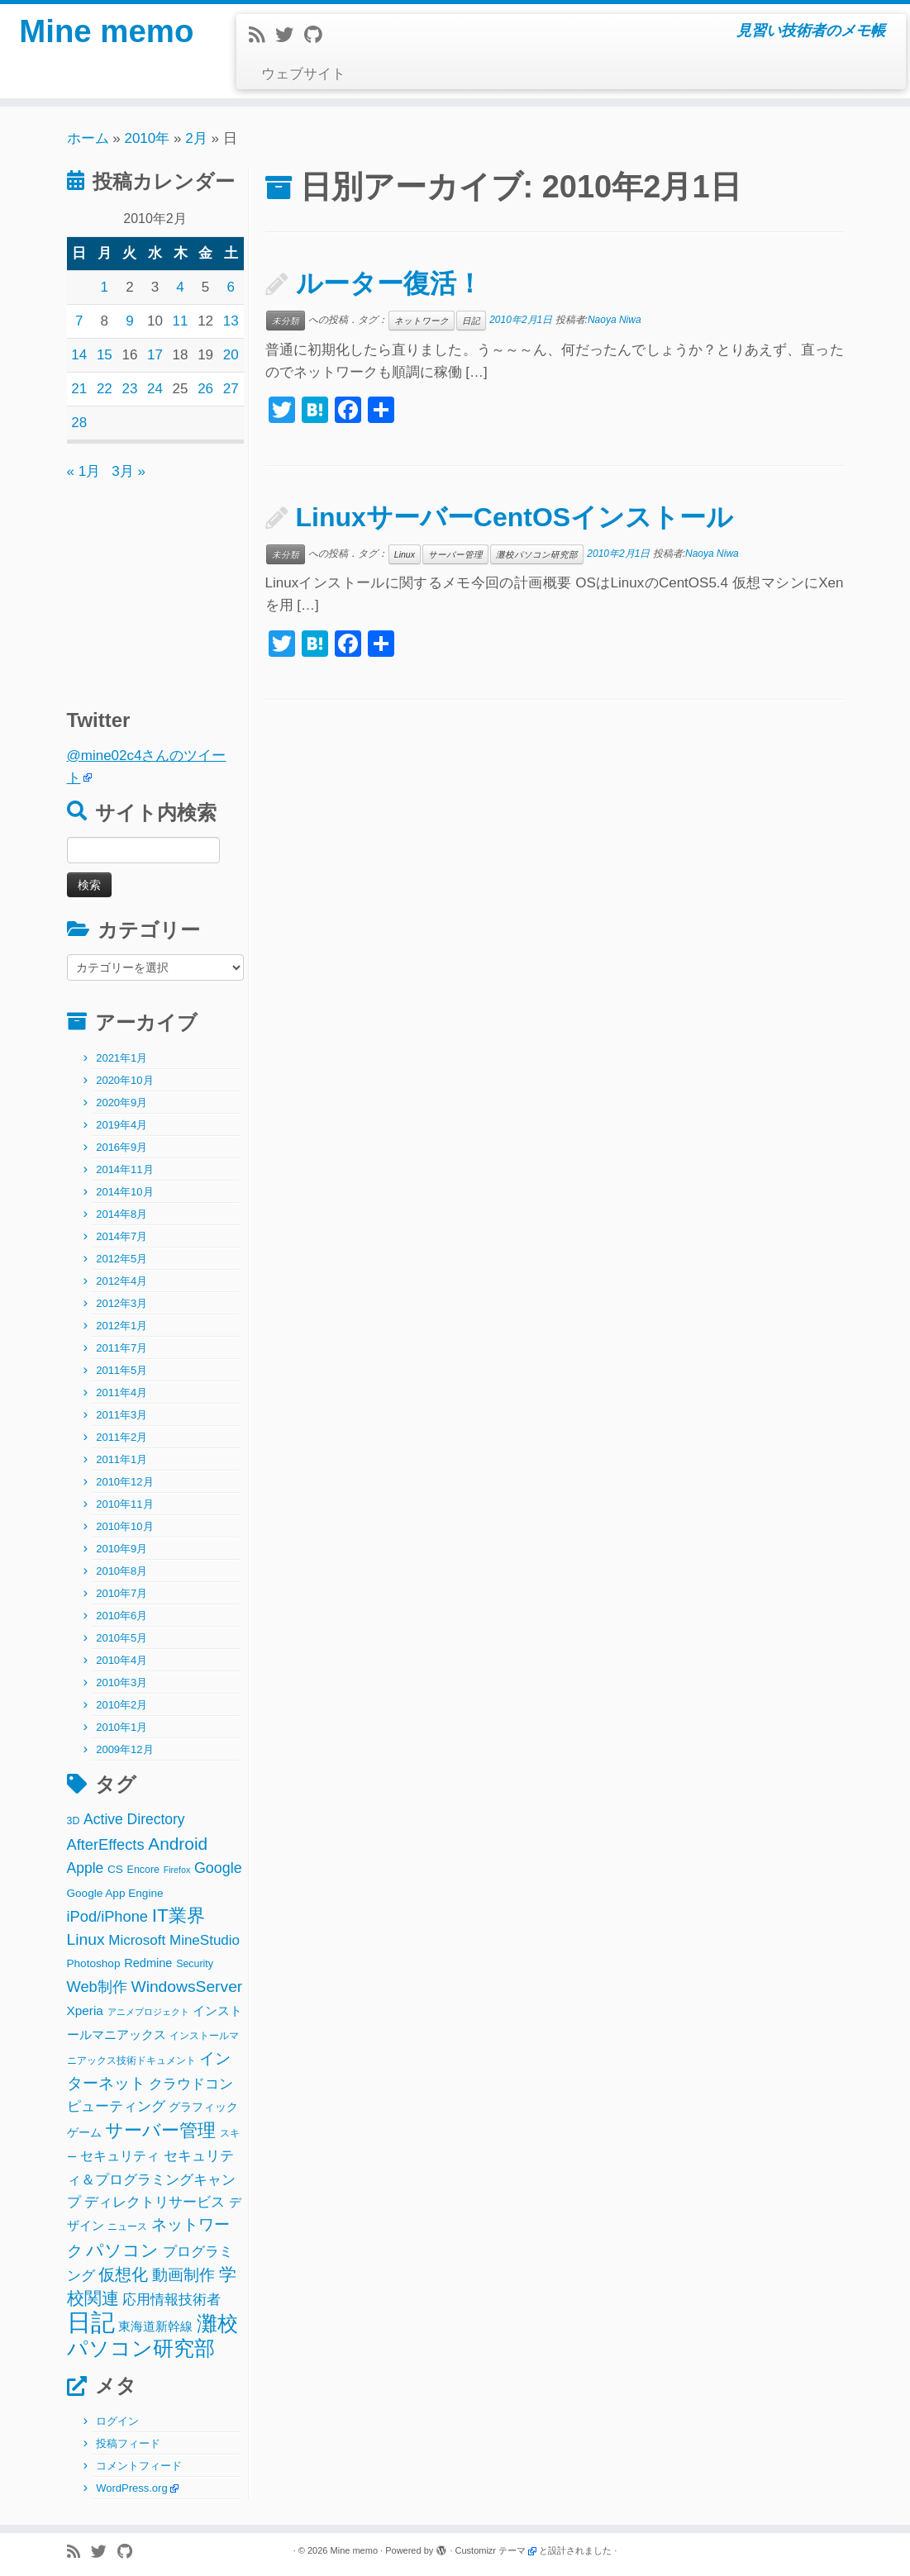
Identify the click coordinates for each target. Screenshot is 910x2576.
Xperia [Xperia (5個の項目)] (85, 2010)
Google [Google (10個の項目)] (218, 1868)
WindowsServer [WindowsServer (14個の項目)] (186, 1986)
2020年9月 (121, 1102)
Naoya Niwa (614, 320)
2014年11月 (124, 1169)
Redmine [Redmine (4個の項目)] (148, 1963)
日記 (471, 321)
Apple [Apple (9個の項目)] (85, 1868)
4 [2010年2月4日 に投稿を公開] (179, 287)
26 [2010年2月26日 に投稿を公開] (205, 389)
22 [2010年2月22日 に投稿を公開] (104, 389)
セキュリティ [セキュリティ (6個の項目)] (120, 2155)
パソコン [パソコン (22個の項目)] (122, 2250)
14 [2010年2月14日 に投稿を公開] (79, 355)
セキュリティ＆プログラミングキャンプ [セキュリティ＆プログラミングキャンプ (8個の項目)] (151, 2179)
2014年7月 (121, 1236)
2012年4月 (121, 1281)
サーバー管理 (455, 554)
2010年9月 (121, 1548)
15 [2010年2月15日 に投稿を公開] (104, 355)
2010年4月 (121, 1660)
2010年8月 (121, 1571)
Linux (404, 554)
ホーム (88, 138)
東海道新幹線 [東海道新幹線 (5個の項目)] (155, 2326)
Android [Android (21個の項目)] (177, 1843)
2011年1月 (121, 1459)
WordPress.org (131, 2488)
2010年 (146, 138)
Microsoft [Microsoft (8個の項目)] (136, 1940)
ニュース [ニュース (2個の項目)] (127, 2226)
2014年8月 (121, 1214)
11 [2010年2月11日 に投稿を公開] (180, 321)
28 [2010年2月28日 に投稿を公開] (79, 422)
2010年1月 (121, 1727)
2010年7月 (121, 1593)
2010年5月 (121, 1638)
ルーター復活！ (389, 283)
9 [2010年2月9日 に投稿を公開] (129, 321)
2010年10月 (124, 1526)
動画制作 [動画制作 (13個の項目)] (183, 2275)
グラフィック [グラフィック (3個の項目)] (203, 2107)
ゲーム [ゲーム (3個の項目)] (84, 2133)
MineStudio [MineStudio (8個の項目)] (204, 1940)
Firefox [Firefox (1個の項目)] (177, 1870)
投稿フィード (128, 2443)
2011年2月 (121, 1437)
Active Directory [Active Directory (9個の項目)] (134, 1819)
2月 (196, 138)
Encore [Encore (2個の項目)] (143, 1869)
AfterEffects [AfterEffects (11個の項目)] (106, 1844)
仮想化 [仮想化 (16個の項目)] (123, 2274)
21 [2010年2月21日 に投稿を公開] (79, 389)
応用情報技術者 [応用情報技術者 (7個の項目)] (171, 2299)
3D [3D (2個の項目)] (73, 1821)
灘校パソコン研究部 (537, 554)
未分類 (285, 321)
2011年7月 (121, 1348)
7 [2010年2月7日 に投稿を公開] (79, 321)
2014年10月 (124, 1192)
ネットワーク (421, 321)
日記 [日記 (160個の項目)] (91, 2322)
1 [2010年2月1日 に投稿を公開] (104, 287)
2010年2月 (121, 1705)
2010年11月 (124, 1504)
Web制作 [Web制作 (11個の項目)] (97, 1986)
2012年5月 (121, 1258)
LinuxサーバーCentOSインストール (515, 517)
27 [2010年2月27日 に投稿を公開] (231, 389)
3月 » (128, 471)
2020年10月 (124, 1080)
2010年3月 (121, 1682)
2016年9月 (121, 1147)
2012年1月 (121, 1325)
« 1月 (84, 471)
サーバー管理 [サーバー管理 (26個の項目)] (160, 2130)
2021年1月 (121, 1058)
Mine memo (107, 33)
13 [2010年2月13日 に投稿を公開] (231, 321)
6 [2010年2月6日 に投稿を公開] (230, 287)
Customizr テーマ (490, 2550)
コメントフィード (139, 2466)
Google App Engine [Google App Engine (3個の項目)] (115, 1893)
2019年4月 (121, 1125)
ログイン (117, 2421)
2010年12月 (124, 1482)
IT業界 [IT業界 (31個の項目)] (178, 1915)
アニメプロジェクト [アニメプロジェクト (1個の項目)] (148, 2012)
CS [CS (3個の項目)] (115, 1869)
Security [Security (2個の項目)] (194, 1964)
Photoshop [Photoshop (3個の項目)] (94, 1963)
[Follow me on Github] (318, 35)
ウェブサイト (303, 74)
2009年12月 (124, 1749)
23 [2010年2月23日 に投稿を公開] (129, 389)
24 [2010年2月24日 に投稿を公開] (155, 389)
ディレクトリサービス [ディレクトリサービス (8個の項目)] (154, 2202)
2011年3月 (121, 1415)
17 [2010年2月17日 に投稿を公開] (155, 355)
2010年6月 (121, 1615)
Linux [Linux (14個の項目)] (86, 1939)
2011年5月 (121, 1370)
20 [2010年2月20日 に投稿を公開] (231, 355)
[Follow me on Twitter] (289, 35)
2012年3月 (121, 1303)
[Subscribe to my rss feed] (262, 35)
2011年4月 (121, 1392)
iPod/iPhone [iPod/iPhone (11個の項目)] (108, 1916)
